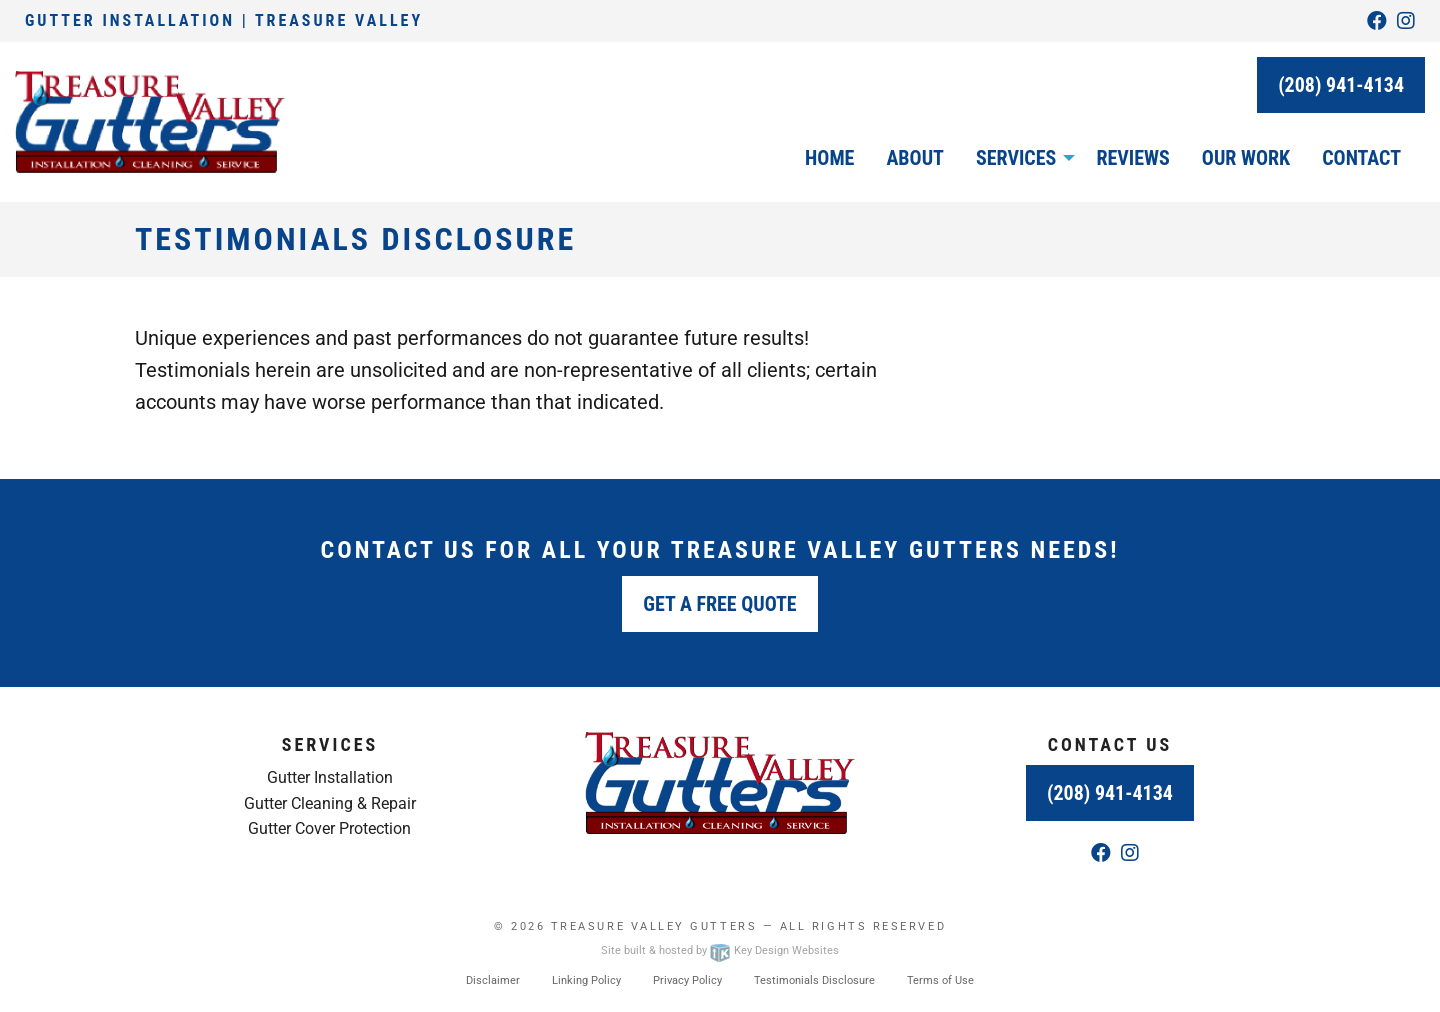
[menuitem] (1020, 158)
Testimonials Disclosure (814, 980)
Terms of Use (940, 980)
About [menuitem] (915, 158)
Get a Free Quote (719, 604)
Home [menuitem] (829, 158)
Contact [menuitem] (1361, 158)
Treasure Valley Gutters (654, 926)
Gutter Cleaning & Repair (330, 803)
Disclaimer (493, 980)
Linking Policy (586, 980)
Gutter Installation (330, 777)
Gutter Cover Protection (329, 828)
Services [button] (1016, 158)
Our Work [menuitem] (1246, 158)
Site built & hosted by (720, 950)
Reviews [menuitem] (1132, 158)
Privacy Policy (687, 980)
